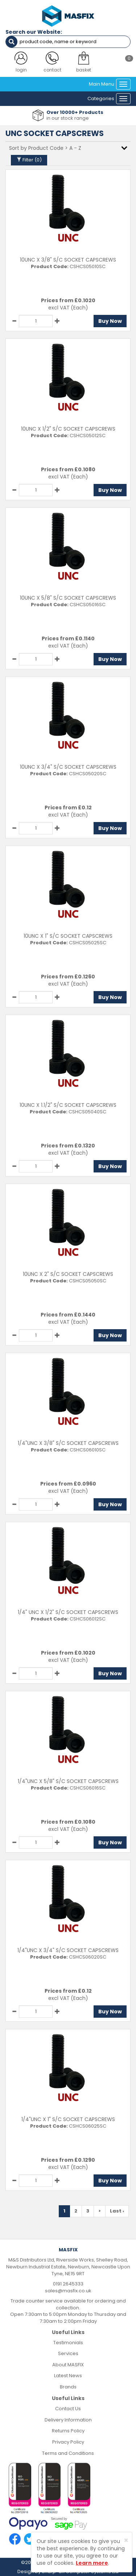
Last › (117, 2210)
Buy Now (110, 321)
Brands (68, 2386)
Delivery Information (68, 2419)
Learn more (92, 2563)
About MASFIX (68, 2364)
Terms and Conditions (68, 2453)
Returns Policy (68, 2430)
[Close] (126, 2540)
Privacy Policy (68, 2442)
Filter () (29, 159)
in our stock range (67, 118)
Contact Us (68, 2408)
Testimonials (68, 2342)
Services (68, 2353)
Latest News (68, 2375)
